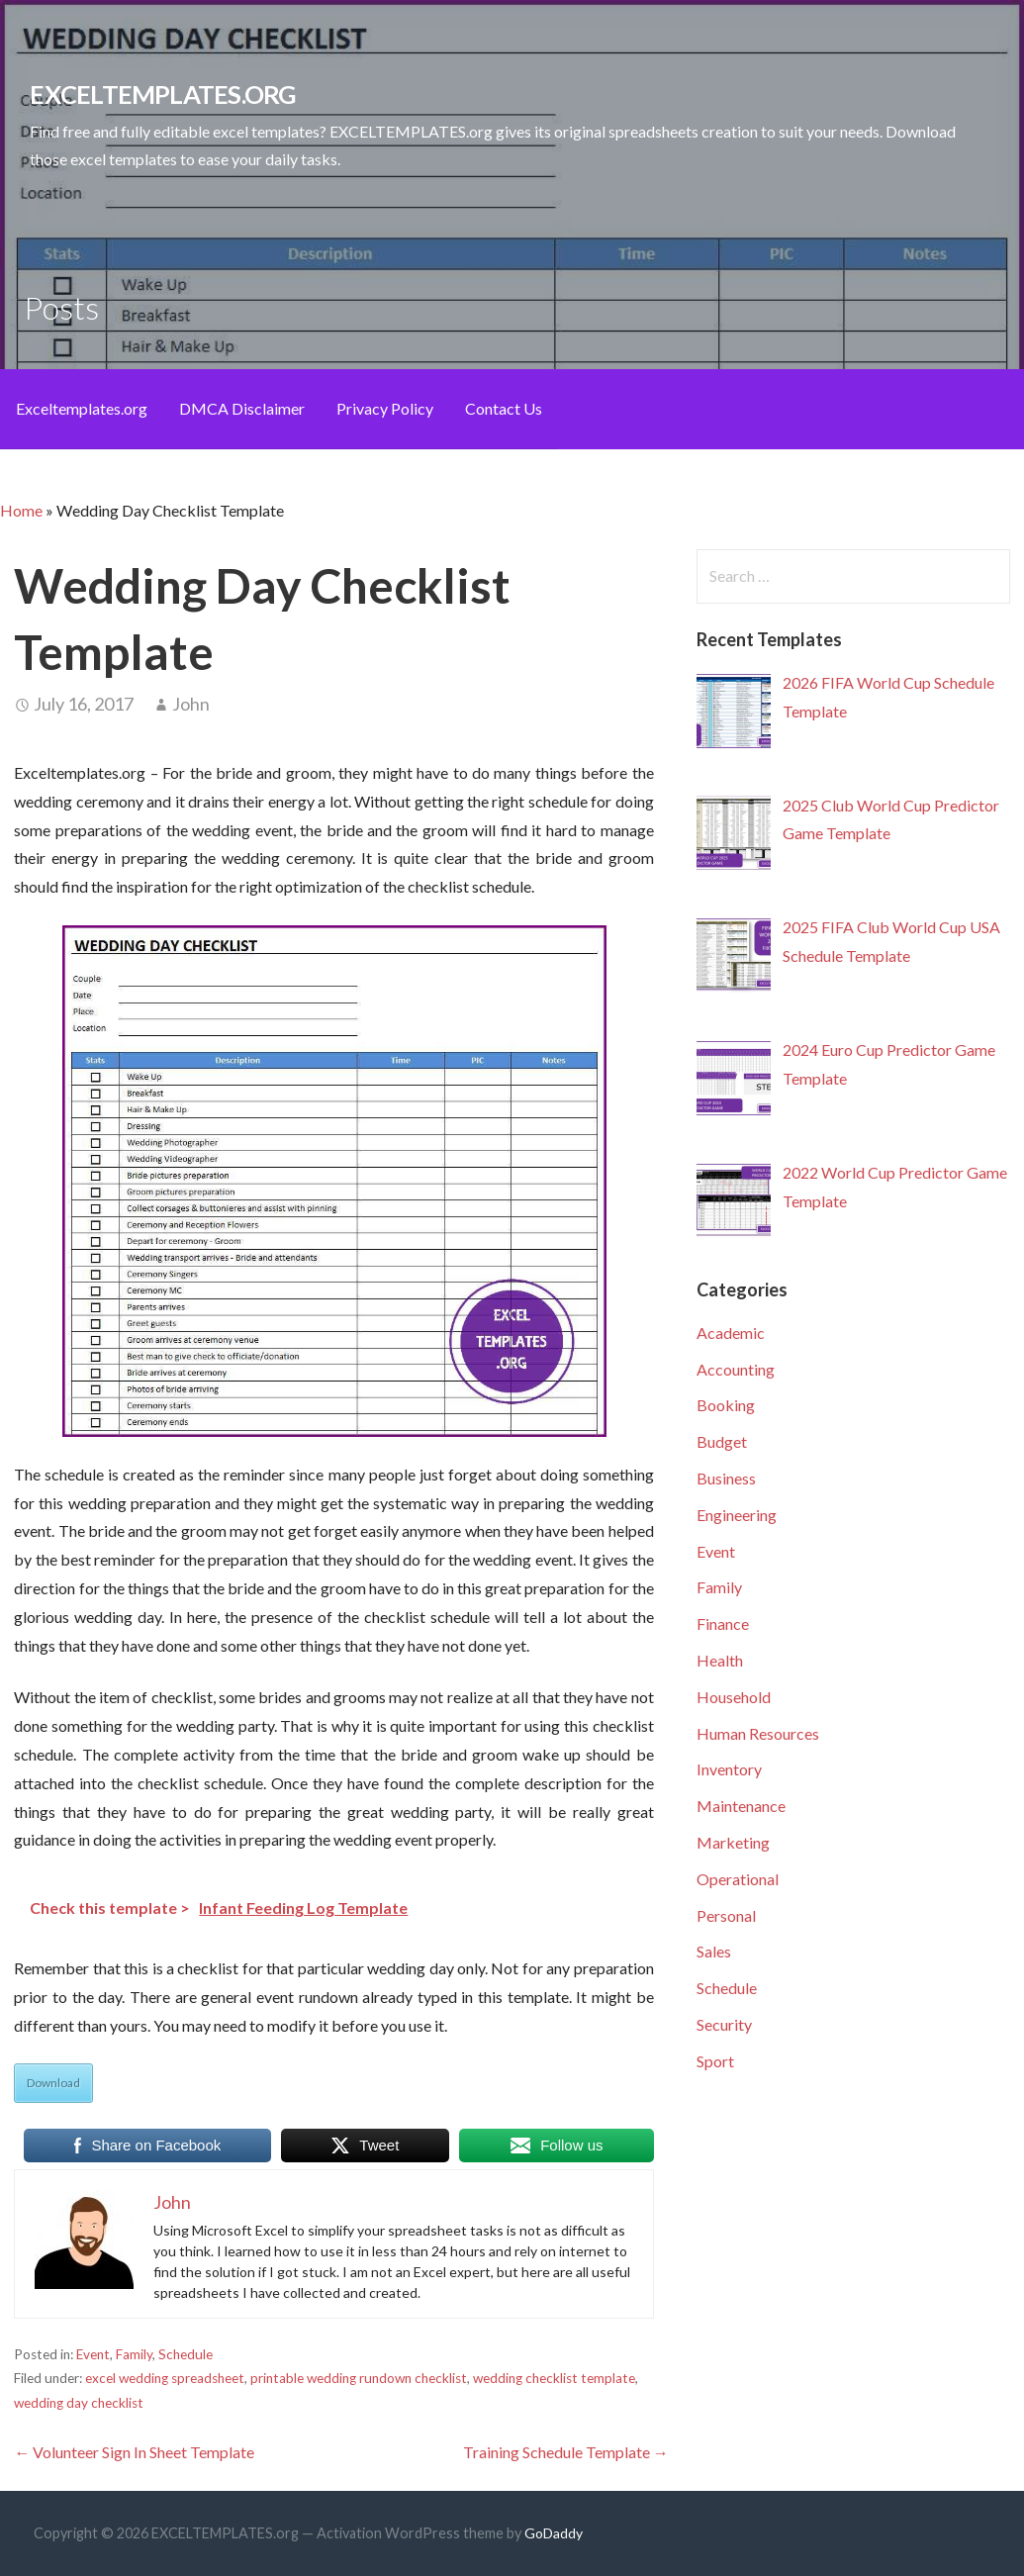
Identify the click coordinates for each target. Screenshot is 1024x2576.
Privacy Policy (384, 408)
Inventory (729, 1769)
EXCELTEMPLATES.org (163, 94)
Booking (726, 1404)
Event (93, 2354)
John (191, 704)
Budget (722, 1441)
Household (734, 1696)
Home (21, 510)
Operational (738, 1878)
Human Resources (758, 1733)
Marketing (733, 1842)
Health (720, 1660)
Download (53, 2082)
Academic (731, 1332)
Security (724, 2024)
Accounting (736, 1369)
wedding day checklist (78, 2403)
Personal (726, 1915)
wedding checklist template (554, 2378)
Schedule (185, 2354)
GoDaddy (553, 2533)
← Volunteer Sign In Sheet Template (134, 2451)
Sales (714, 1951)
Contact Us (503, 408)
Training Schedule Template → (566, 2451)
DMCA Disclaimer (242, 408)
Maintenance (741, 1805)
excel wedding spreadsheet (164, 2378)
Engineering (737, 1514)
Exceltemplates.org (81, 408)
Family (134, 2354)
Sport (715, 2060)
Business (726, 1478)
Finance (723, 1623)
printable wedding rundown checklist (358, 2378)
